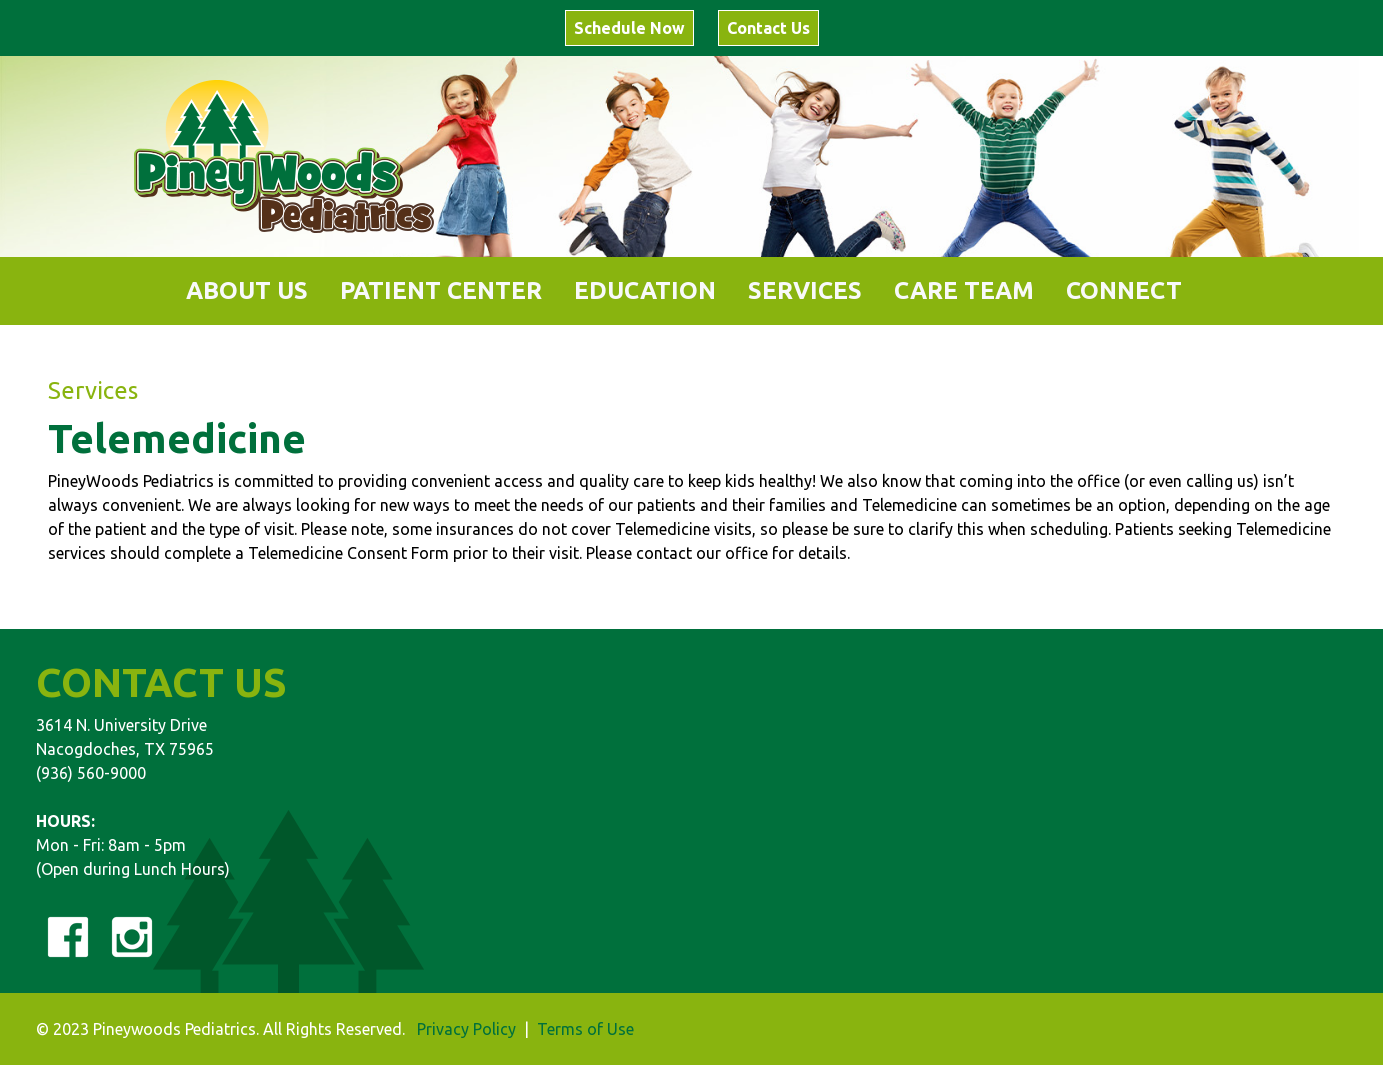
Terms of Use (585, 1029)
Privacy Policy (466, 1029)
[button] (247, 291)
